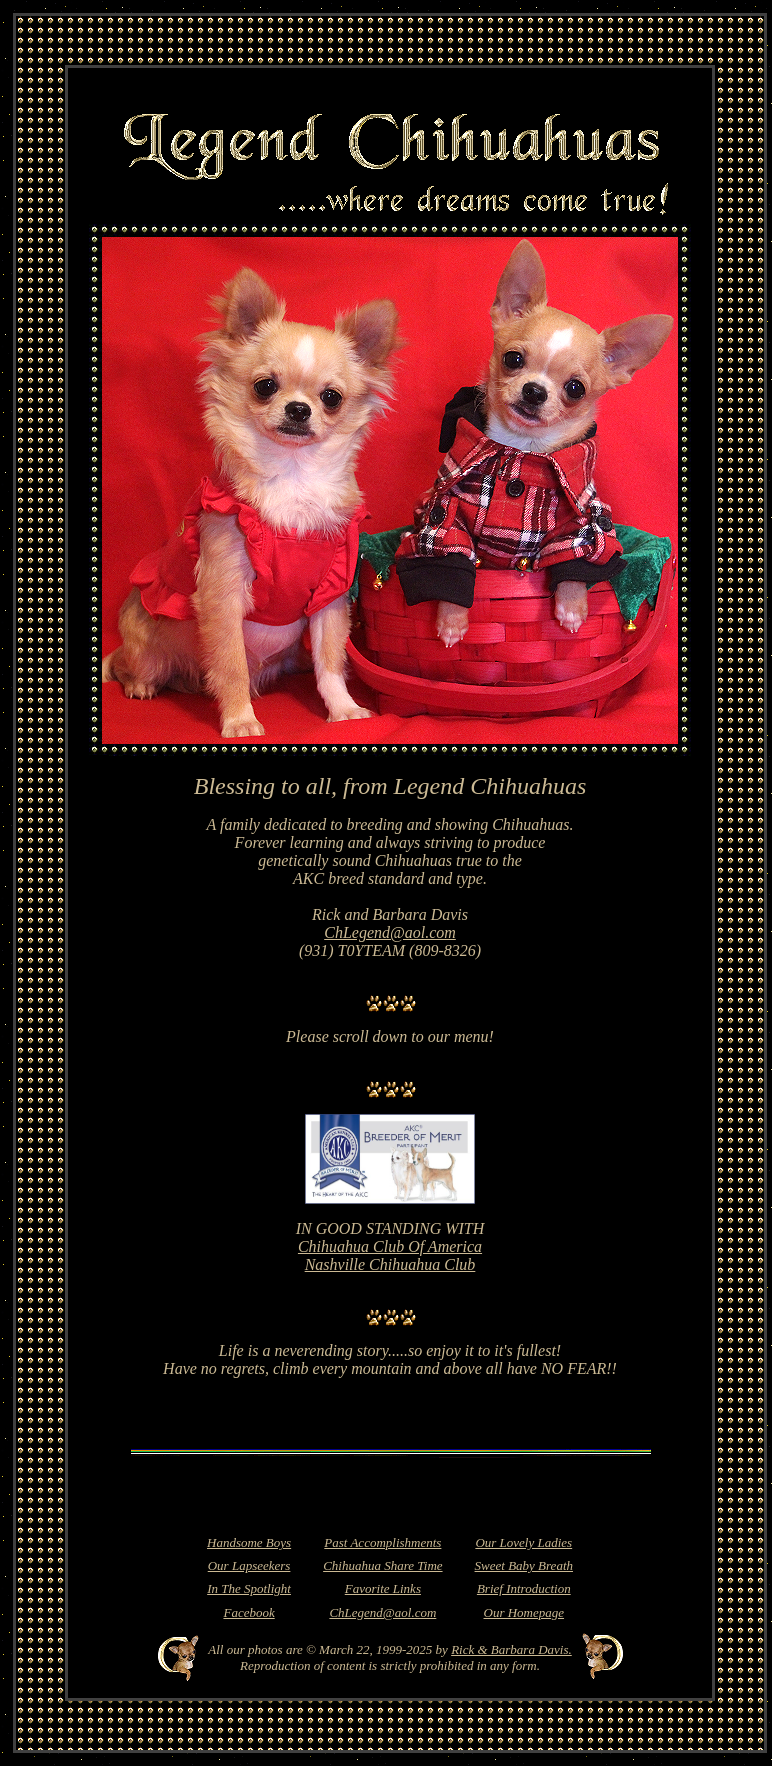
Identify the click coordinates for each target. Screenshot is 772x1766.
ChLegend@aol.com (390, 932)
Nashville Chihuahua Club (390, 1264)
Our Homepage (524, 1612)
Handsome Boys (249, 1542)
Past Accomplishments (382, 1542)
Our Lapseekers (249, 1565)
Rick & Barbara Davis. (511, 1649)
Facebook (248, 1612)
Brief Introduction (524, 1588)
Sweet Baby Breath (524, 1565)
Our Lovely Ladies (523, 1542)
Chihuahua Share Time (382, 1565)
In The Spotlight (249, 1588)
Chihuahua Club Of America (390, 1246)
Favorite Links (383, 1588)
